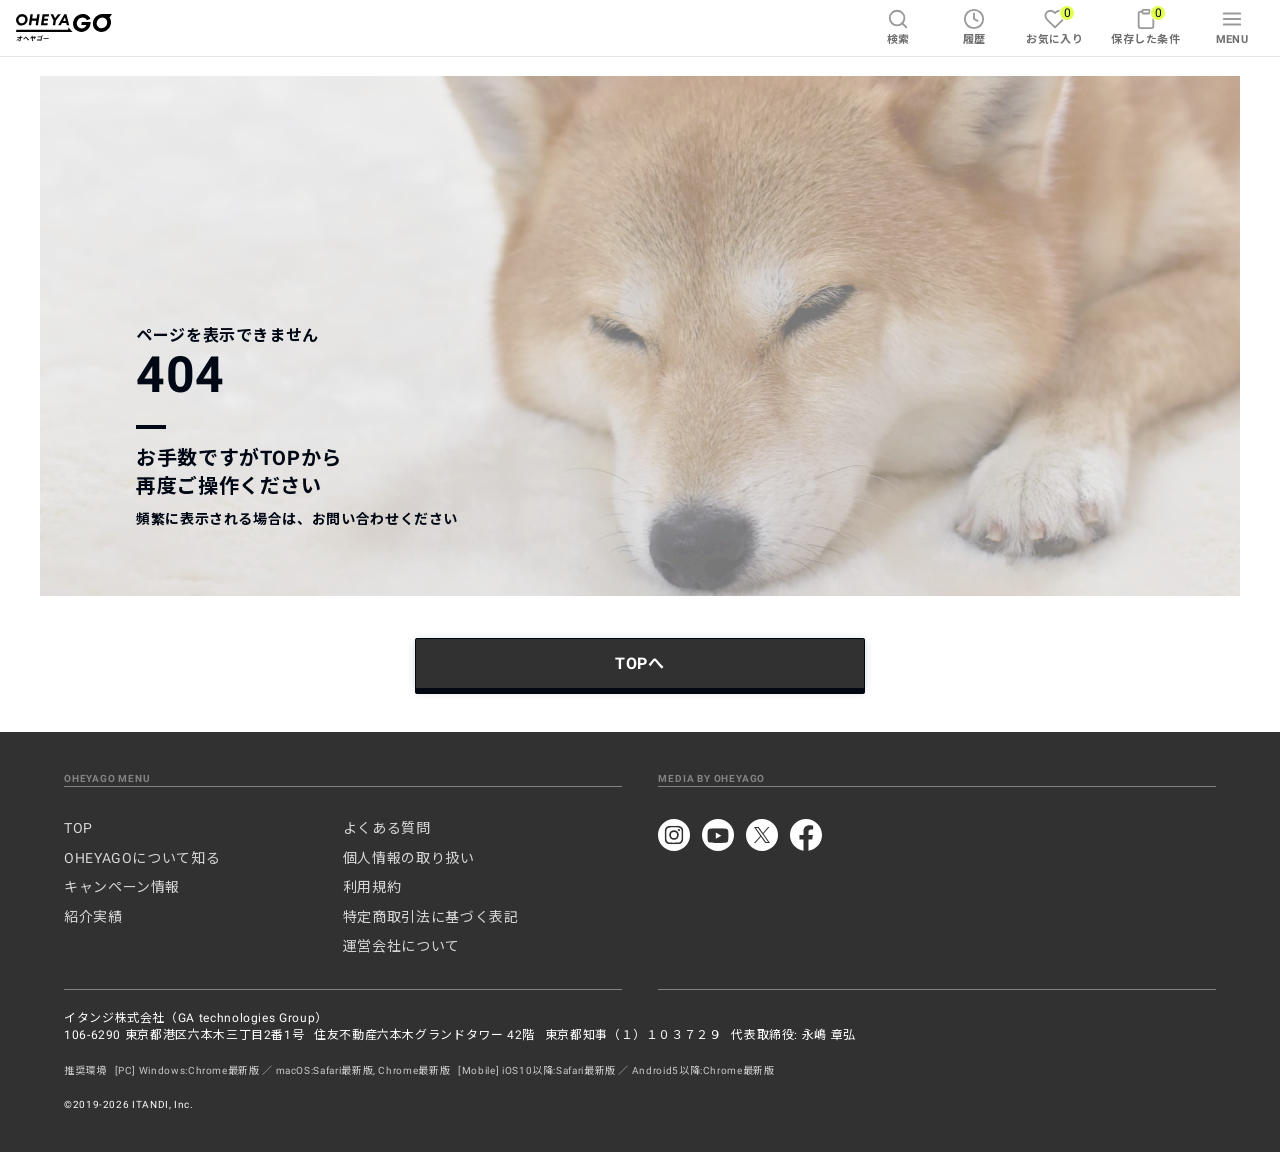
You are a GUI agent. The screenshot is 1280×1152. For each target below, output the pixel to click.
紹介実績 (93, 917)
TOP (78, 828)
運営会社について (401, 946)
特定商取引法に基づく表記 (431, 917)
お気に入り (1054, 25)
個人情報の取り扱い (409, 858)
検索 (898, 27)
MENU (1232, 27)
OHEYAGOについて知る (142, 858)
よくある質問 (387, 828)
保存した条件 (1145, 25)
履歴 (974, 27)
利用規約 (372, 887)
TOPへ (640, 663)
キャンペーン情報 (122, 887)
